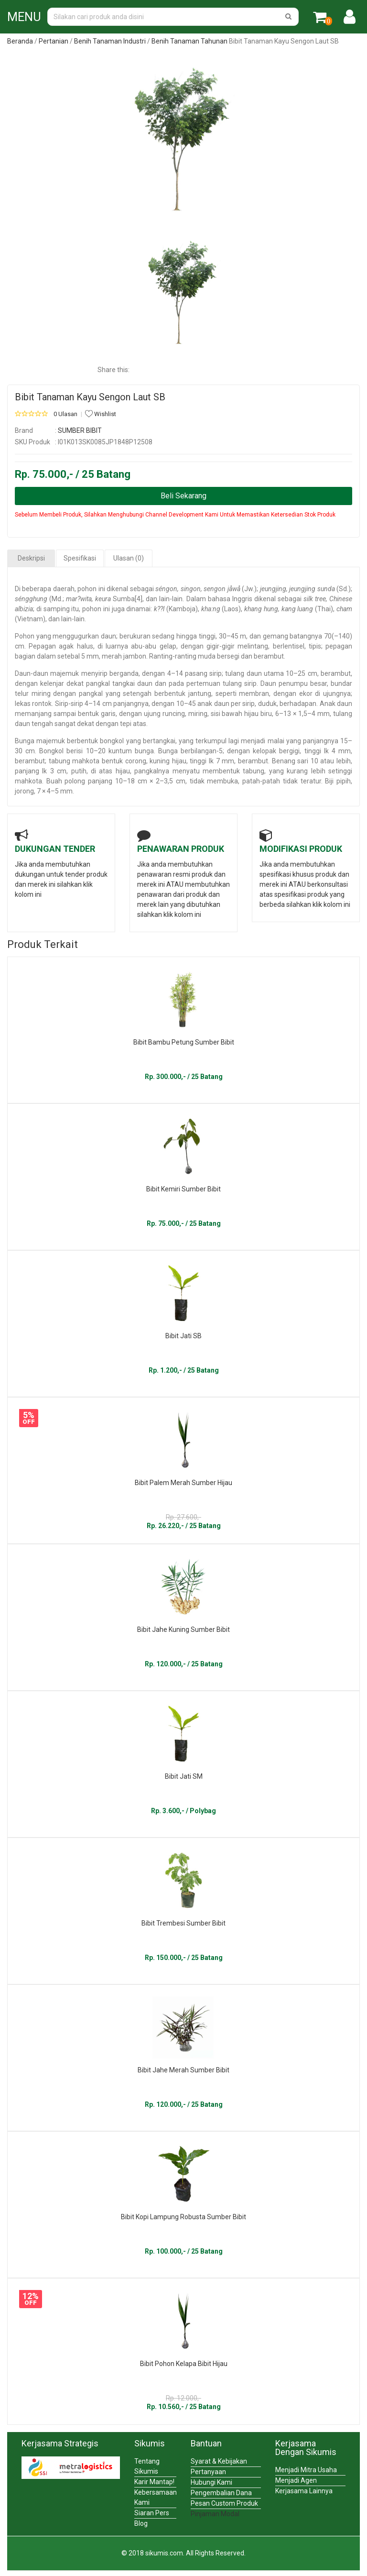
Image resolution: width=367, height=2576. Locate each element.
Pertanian (53, 41)
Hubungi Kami (211, 2482)
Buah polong (66, 781)
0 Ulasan (65, 414)
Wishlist (100, 414)
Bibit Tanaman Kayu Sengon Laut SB (90, 397)
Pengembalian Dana (221, 2493)
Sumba (124, 599)
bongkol (112, 741)
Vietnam (30, 619)
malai (276, 741)
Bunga (24, 741)
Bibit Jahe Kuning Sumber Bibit (183, 1629)
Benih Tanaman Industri (110, 41)
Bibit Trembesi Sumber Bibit (183, 1923)
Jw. (249, 589)
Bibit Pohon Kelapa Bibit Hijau (183, 2363)
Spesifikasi (80, 558)
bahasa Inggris (230, 599)
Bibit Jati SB (183, 1336)
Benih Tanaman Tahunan (189, 41)
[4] (138, 599)
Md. (57, 599)
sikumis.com (164, 2553)
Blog (141, 2523)
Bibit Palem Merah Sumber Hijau (183, 1482)
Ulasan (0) (128, 558)
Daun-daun (31, 673)
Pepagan (42, 646)
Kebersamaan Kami (155, 2497)
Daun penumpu (284, 683)
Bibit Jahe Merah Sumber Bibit (183, 2070)
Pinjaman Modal (215, 2514)
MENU (24, 17)
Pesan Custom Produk (224, 2503)
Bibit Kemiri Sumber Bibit (183, 1189)
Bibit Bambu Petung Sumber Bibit (183, 1042)
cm (19, 646)
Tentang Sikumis (147, 2466)
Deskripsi (31, 558)
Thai (324, 609)
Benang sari (290, 761)
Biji (329, 781)
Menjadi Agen (296, 2480)
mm (92, 656)
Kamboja (182, 609)
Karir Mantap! (154, 2482)
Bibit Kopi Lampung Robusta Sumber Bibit (183, 2217)
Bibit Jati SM (184, 1776)
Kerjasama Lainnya (304, 2491)
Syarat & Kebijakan (219, 2461)
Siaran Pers (151, 2513)
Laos (231, 609)
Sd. (343, 589)
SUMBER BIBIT (80, 430)
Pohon (24, 636)
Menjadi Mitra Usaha (306, 2470)
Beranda (20, 41)
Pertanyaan (208, 2472)
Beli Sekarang (183, 495)
